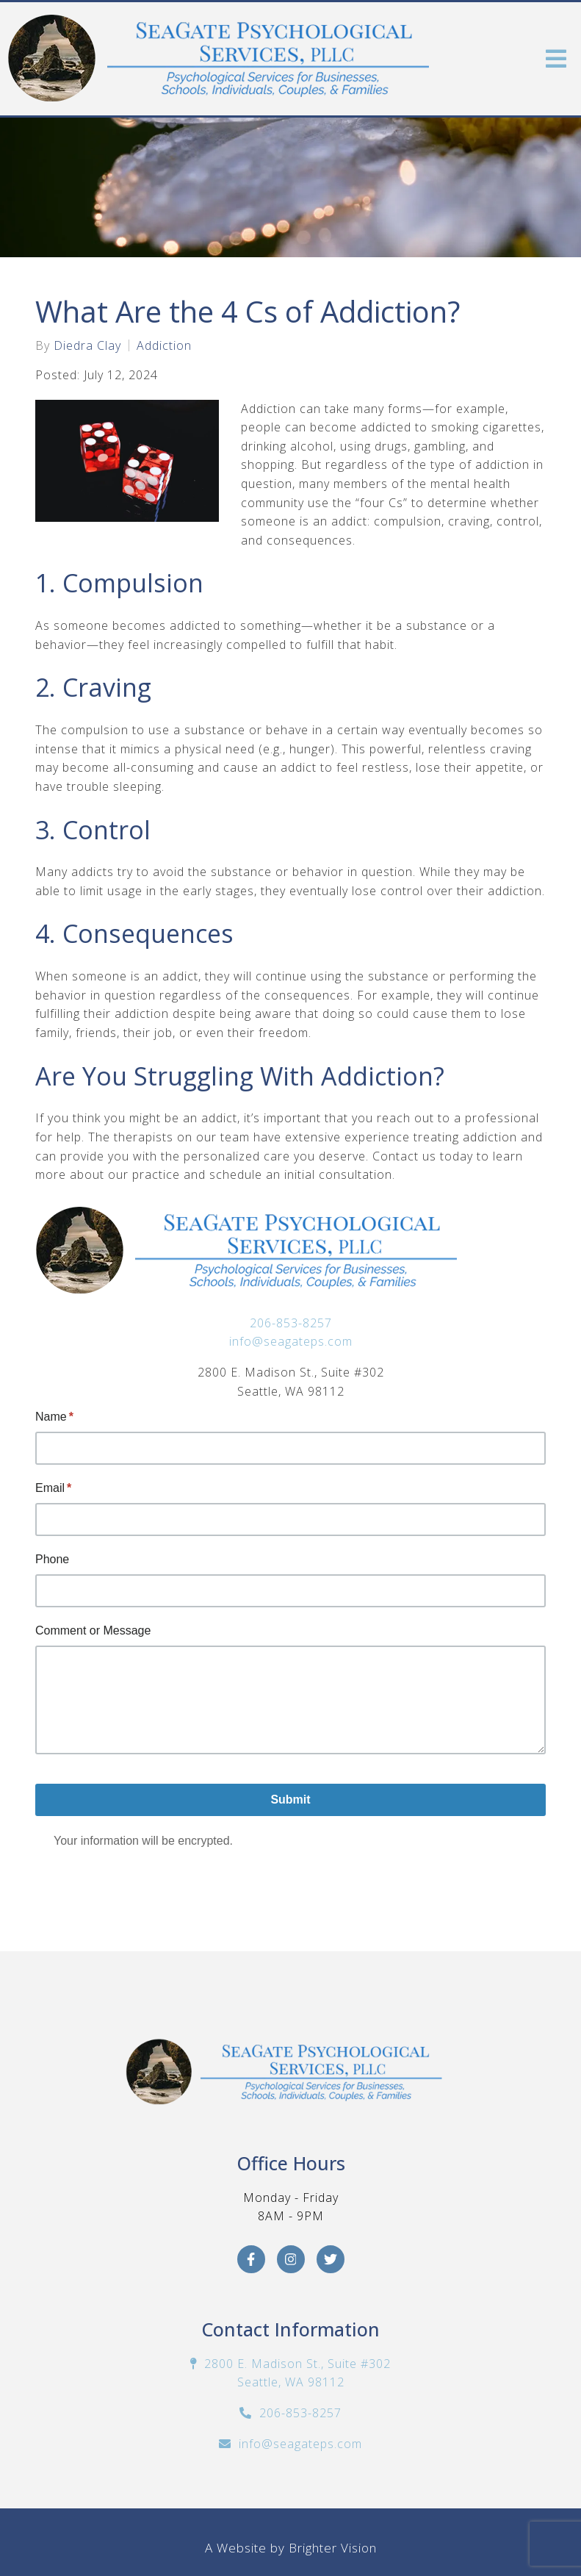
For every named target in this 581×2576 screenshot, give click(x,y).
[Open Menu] (556, 59)
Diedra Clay (87, 345)
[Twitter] (330, 2259)
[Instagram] (291, 2259)
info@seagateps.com (291, 1341)
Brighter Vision (333, 2547)
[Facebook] (251, 2259)
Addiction (164, 345)
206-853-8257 (291, 1323)
